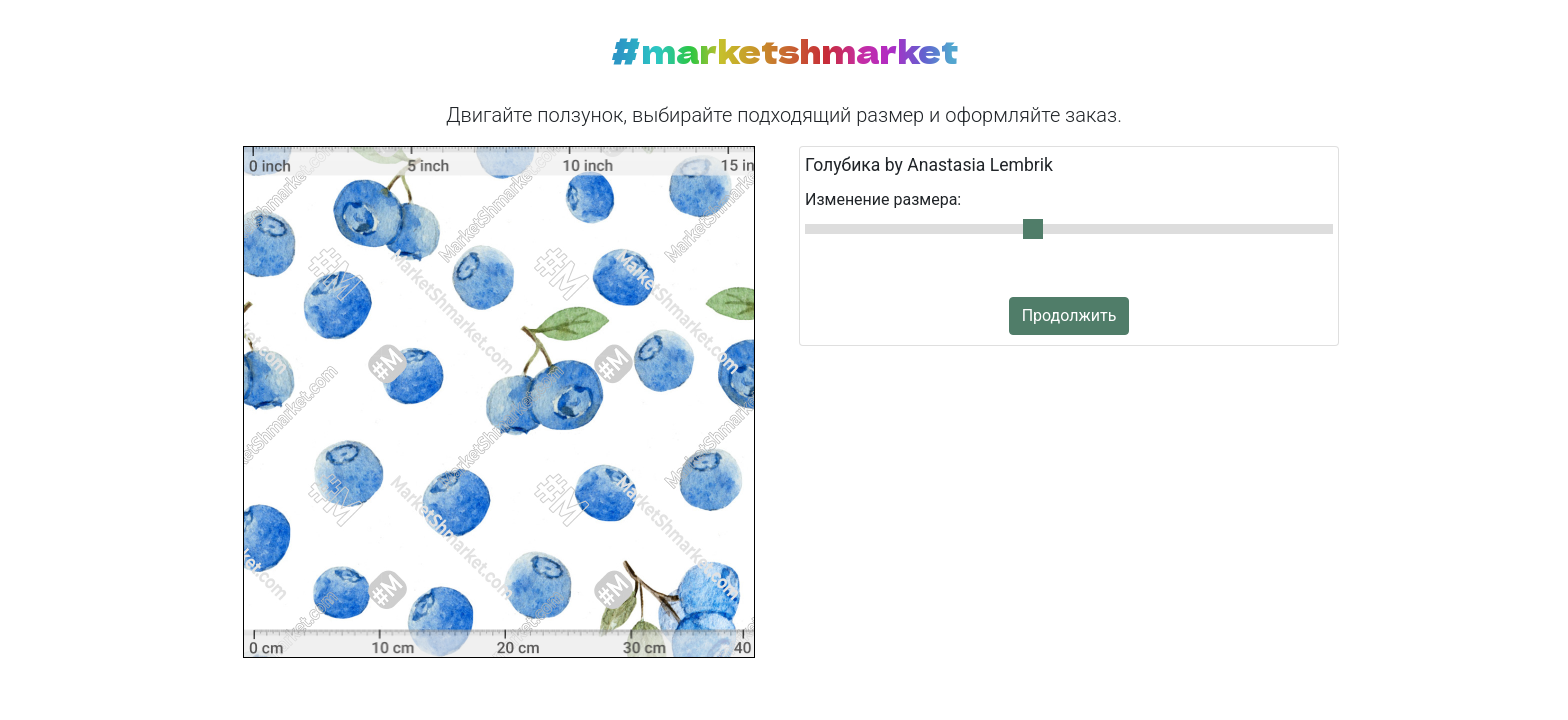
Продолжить (1069, 315)
